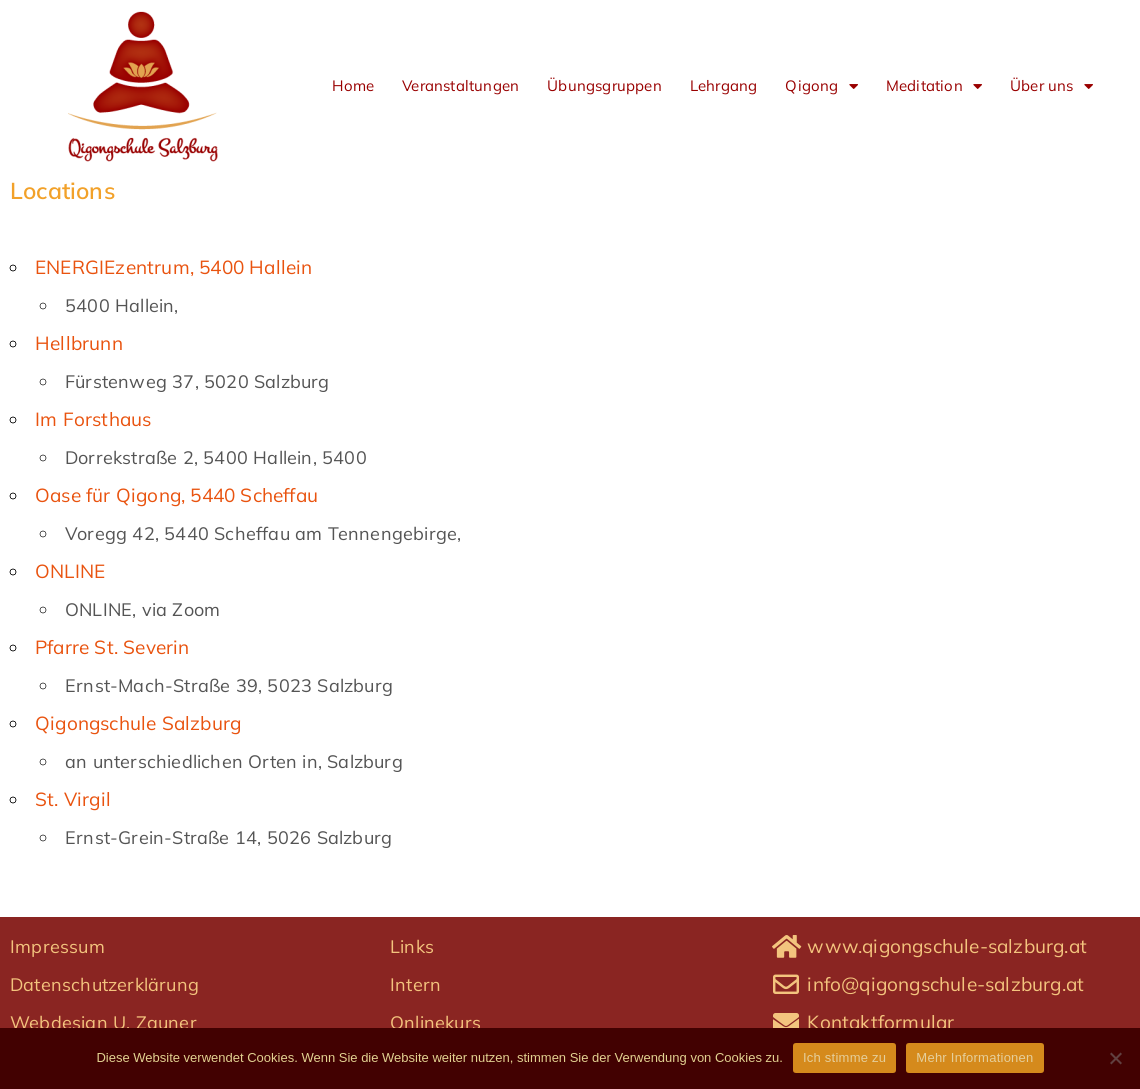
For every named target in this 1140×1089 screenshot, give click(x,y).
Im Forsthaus (93, 419)
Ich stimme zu (844, 1057)
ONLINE (70, 571)
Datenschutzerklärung (104, 984)
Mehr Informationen (974, 1057)
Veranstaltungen (460, 85)
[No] (1115, 1058)
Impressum (57, 946)
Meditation (934, 86)
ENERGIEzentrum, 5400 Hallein (174, 267)
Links (412, 946)
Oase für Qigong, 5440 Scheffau (176, 495)
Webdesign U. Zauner (103, 1022)
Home (353, 85)
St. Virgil (73, 799)
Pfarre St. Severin (112, 647)
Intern (415, 984)
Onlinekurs (435, 1022)
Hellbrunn (79, 343)
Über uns (1051, 86)
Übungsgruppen (604, 85)
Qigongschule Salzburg (138, 723)
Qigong (821, 86)
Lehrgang (724, 85)
